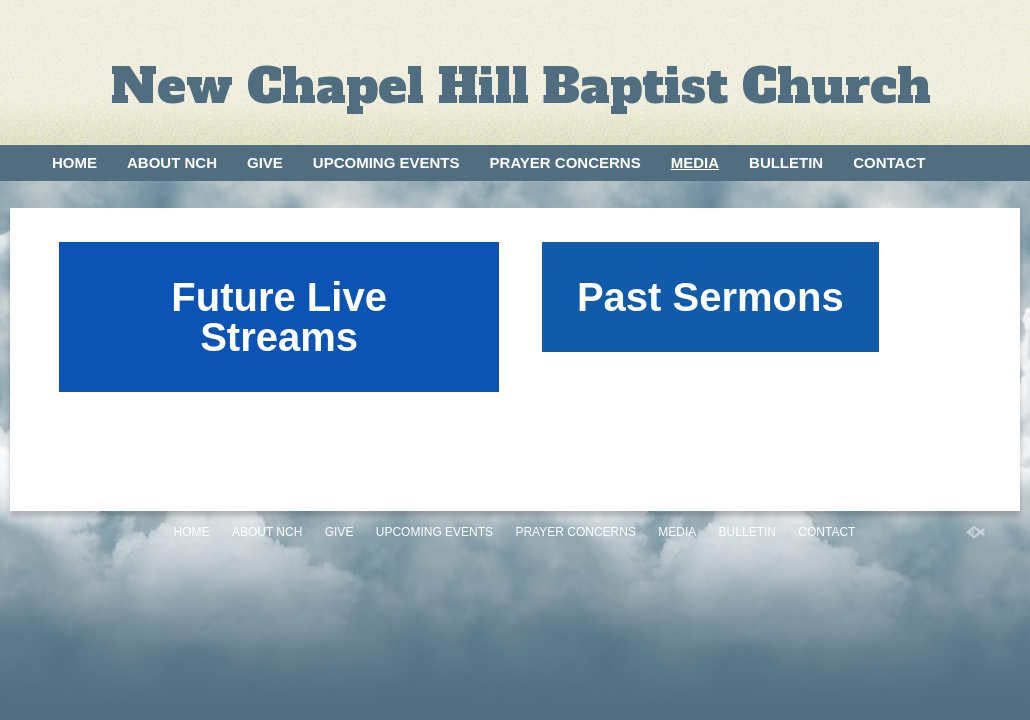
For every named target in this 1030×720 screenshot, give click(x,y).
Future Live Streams (279, 317)
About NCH (172, 162)
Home (74, 162)
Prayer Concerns (565, 162)
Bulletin (786, 162)
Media (695, 162)
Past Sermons (710, 297)
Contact (889, 162)
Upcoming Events (386, 162)
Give (265, 162)
